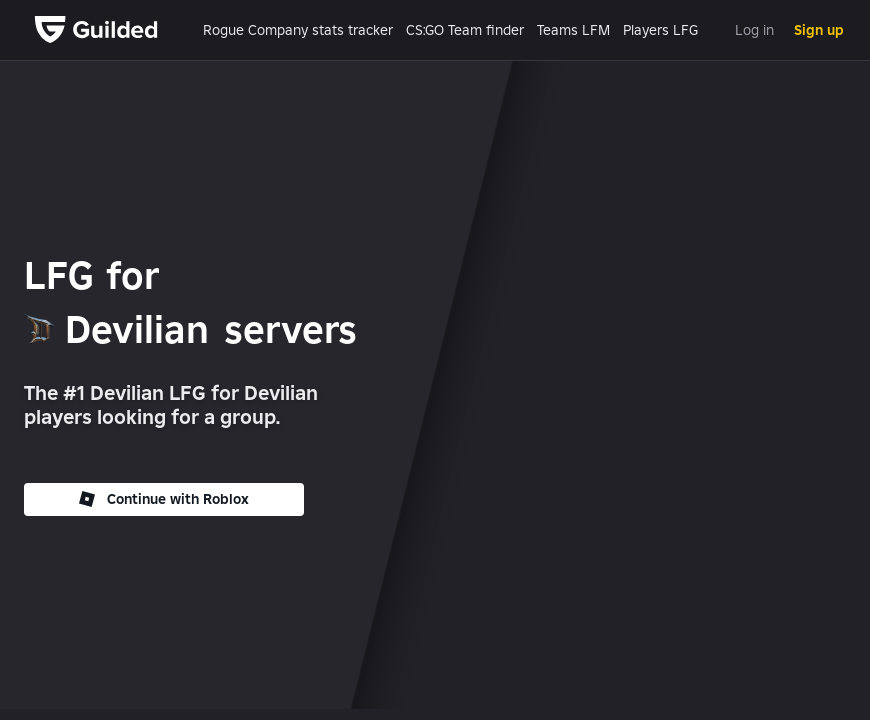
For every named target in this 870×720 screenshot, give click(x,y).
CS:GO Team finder (465, 30)
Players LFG (660, 30)
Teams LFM (573, 30)
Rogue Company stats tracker (298, 30)
